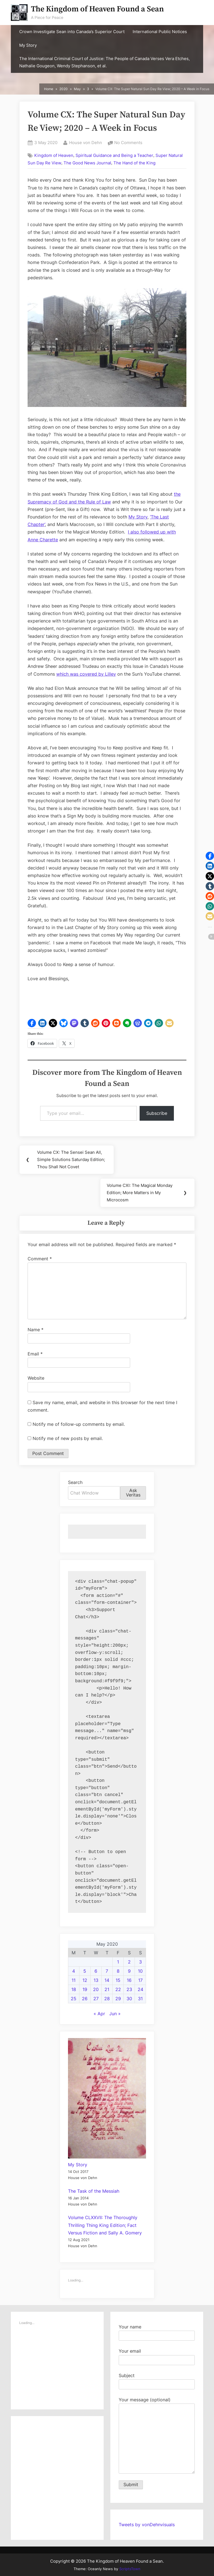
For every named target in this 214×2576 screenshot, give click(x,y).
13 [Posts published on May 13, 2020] (96, 1980)
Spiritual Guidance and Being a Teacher (114, 155)
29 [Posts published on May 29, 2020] (118, 1998)
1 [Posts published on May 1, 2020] (118, 1962)
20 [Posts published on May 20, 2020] (96, 1989)
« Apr (99, 2013)
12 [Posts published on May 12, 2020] (84, 1980)
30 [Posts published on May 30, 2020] (129, 1998)
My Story (28, 45)
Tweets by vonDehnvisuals (147, 2524)
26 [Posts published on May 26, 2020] (84, 1998)
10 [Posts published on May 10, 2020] (140, 1971)
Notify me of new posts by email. (68, 1438)
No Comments (128, 143)
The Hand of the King (134, 163)
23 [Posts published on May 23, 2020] (129, 1989)
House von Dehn (85, 142)
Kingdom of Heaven (53, 155)
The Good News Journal (87, 163)
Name (35, 1329)
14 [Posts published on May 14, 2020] (106, 1980)
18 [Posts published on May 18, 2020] (73, 1989)
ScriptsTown (129, 2569)
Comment (40, 1258)
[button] (32, 1023)
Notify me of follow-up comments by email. (79, 1424)
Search (75, 1482)
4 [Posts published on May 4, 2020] (73, 1971)
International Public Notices (160, 31)
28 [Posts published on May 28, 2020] (107, 1998)
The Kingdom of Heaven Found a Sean (97, 9)
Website (36, 1378)
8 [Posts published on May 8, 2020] (118, 1971)
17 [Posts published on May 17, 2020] (140, 1980)
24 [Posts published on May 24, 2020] (140, 1989)
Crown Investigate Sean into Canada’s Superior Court (72, 31)
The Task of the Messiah (93, 2191)
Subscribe (156, 1113)
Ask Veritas (133, 1493)
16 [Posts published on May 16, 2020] (129, 1980)
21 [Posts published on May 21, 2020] (106, 1989)
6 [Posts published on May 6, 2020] (95, 1971)
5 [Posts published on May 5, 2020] (84, 1971)
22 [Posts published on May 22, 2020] (118, 1989)
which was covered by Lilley (86, 674)
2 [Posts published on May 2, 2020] (129, 1962)
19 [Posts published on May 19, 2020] (84, 1989)
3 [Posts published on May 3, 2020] (140, 1962)
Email (35, 1354)
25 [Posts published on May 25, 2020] (73, 1998)
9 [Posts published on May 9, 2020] (129, 1971)
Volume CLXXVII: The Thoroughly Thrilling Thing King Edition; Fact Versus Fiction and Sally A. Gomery (105, 2225)
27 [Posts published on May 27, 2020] (96, 1998)
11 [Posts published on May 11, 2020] (74, 1980)
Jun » (115, 2013)
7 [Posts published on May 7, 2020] (107, 1971)
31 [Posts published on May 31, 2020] (140, 1998)
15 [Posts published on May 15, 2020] (118, 1980)
